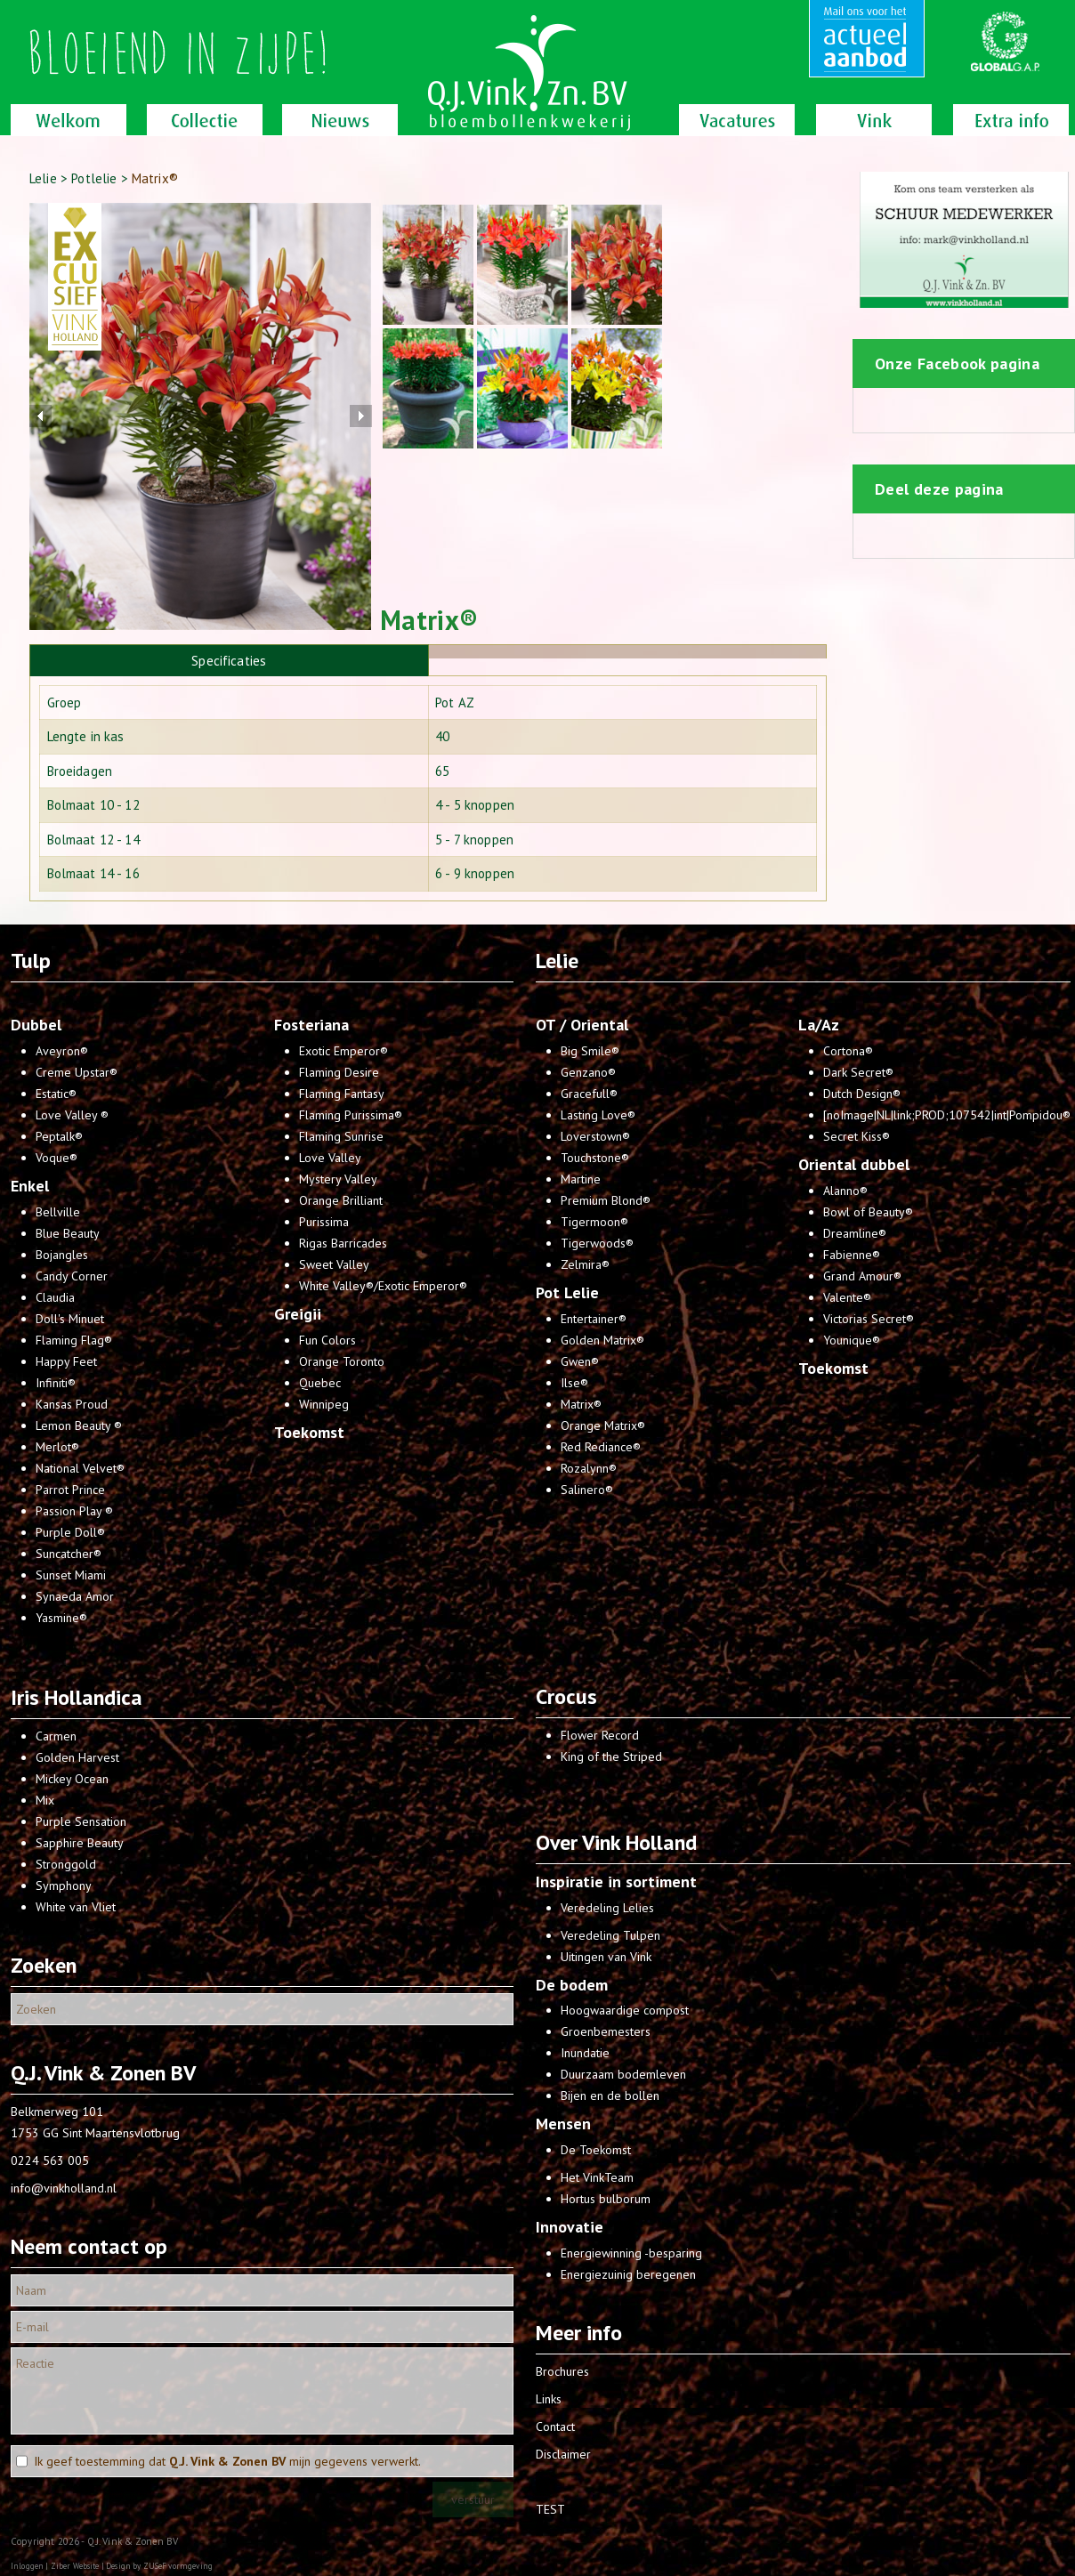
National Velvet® (80, 1468)
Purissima (324, 1222)
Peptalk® (59, 1136)
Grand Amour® (862, 1276)
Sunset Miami (71, 1575)
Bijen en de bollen (610, 2095)
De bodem (572, 1984)
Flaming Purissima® (350, 1115)
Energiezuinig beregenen (628, 2274)
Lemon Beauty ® (79, 1425)
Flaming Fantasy (341, 1094)
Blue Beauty (68, 1233)
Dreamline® (854, 1233)
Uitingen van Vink (606, 1957)
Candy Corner (72, 1276)
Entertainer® (593, 1319)
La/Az (818, 1024)
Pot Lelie (567, 1292)
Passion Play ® (74, 1511)
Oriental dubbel (853, 1164)
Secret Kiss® (856, 1136)
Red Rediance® (601, 1447)
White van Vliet (76, 1907)
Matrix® (581, 1404)
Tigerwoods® (597, 1243)
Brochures (562, 2371)
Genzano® (588, 1072)
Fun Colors (327, 1340)
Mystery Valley (338, 1179)
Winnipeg (324, 1404)
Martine (581, 1179)
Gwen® (580, 1361)
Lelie (43, 178)
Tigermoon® (594, 1222)
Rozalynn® (589, 1468)
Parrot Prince (70, 1490)
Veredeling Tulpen (610, 1935)
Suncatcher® (68, 1554)
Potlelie (94, 178)
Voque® (56, 1158)
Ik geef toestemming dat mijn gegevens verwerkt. (227, 2461)
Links (549, 2399)
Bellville (58, 1212)
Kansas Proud (72, 1404)
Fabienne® (851, 1255)
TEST (550, 2509)
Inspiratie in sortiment (616, 1881)
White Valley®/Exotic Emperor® (383, 1286)
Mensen (563, 2123)
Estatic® (56, 1094)
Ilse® (574, 1383)
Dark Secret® (858, 1072)
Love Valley (330, 1158)
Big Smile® (590, 1051)
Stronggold (66, 1864)
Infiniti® (56, 1383)
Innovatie (569, 2227)
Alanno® (845, 1191)
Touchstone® (595, 1158)
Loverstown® (595, 1136)
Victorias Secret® (868, 1319)
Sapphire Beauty (80, 1843)
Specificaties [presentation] (228, 660)
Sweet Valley (334, 1264)
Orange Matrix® (603, 1425)
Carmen (56, 1736)
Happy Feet (66, 1361)
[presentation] (628, 651)
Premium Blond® (606, 1200)
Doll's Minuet (70, 1319)
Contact (555, 2427)
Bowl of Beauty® (868, 1212)
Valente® (847, 1297)
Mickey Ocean (72, 1779)
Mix (45, 1800)
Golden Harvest (77, 1757)
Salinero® (587, 1490)
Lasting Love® (598, 1115)
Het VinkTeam (597, 2177)
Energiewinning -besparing (631, 2253)
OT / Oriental (582, 1024)
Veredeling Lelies (607, 1908)
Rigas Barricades (343, 1243)
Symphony (64, 1885)
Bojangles (62, 1255)
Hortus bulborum (606, 2199)
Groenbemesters (606, 2031)
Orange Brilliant (341, 1200)
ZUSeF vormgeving (178, 2566)
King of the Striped (611, 1756)
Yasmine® (61, 1618)
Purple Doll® (70, 1532)
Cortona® (848, 1051)
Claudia (55, 1297)
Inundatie (585, 2053)
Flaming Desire (339, 1072)
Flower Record (600, 1735)
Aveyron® (62, 1051)
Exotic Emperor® (343, 1051)
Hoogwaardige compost (625, 2010)
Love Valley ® (72, 1115)
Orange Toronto (341, 1361)
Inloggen (27, 2566)
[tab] (229, 660)
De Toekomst (596, 2150)
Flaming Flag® (74, 1340)
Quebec (320, 1383)
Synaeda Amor (75, 1596)
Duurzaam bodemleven (623, 2074)
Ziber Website (75, 2566)
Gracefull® (589, 1094)
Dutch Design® (862, 1094)
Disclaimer (563, 2454)
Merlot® (57, 1447)
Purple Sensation (81, 1821)
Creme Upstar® (76, 1072)
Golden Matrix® (602, 1340)
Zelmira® (585, 1264)
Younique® (851, 1340)
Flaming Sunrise (341, 1136)
